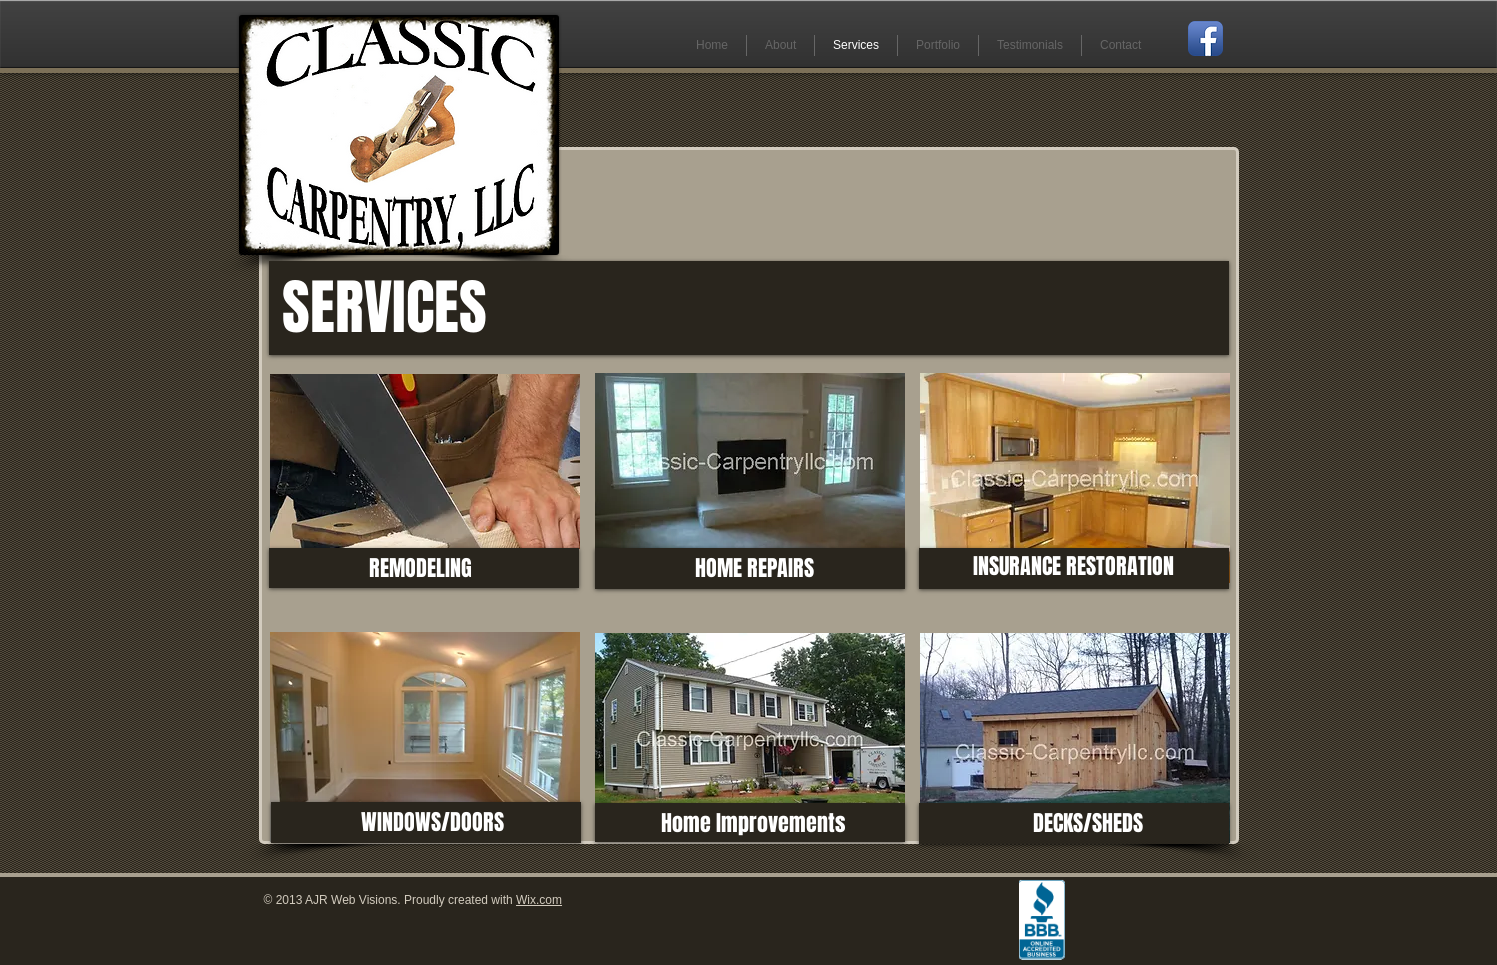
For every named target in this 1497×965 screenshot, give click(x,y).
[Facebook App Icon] (1205, 38)
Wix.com (539, 900)
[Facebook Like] (1150, 902)
